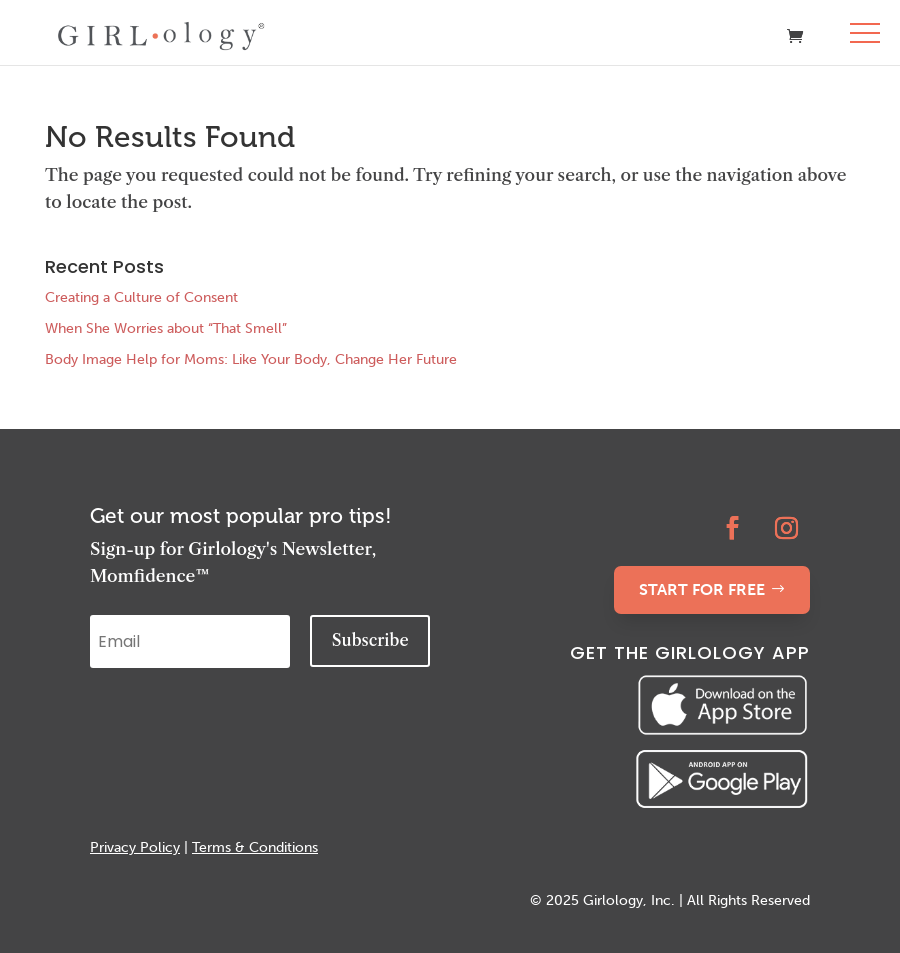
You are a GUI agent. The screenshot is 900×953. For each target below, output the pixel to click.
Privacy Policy (135, 847)
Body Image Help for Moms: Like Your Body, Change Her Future (251, 359)
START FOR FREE (702, 589)
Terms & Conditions (255, 847)
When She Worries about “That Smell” (166, 328)
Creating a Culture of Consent (141, 297)
